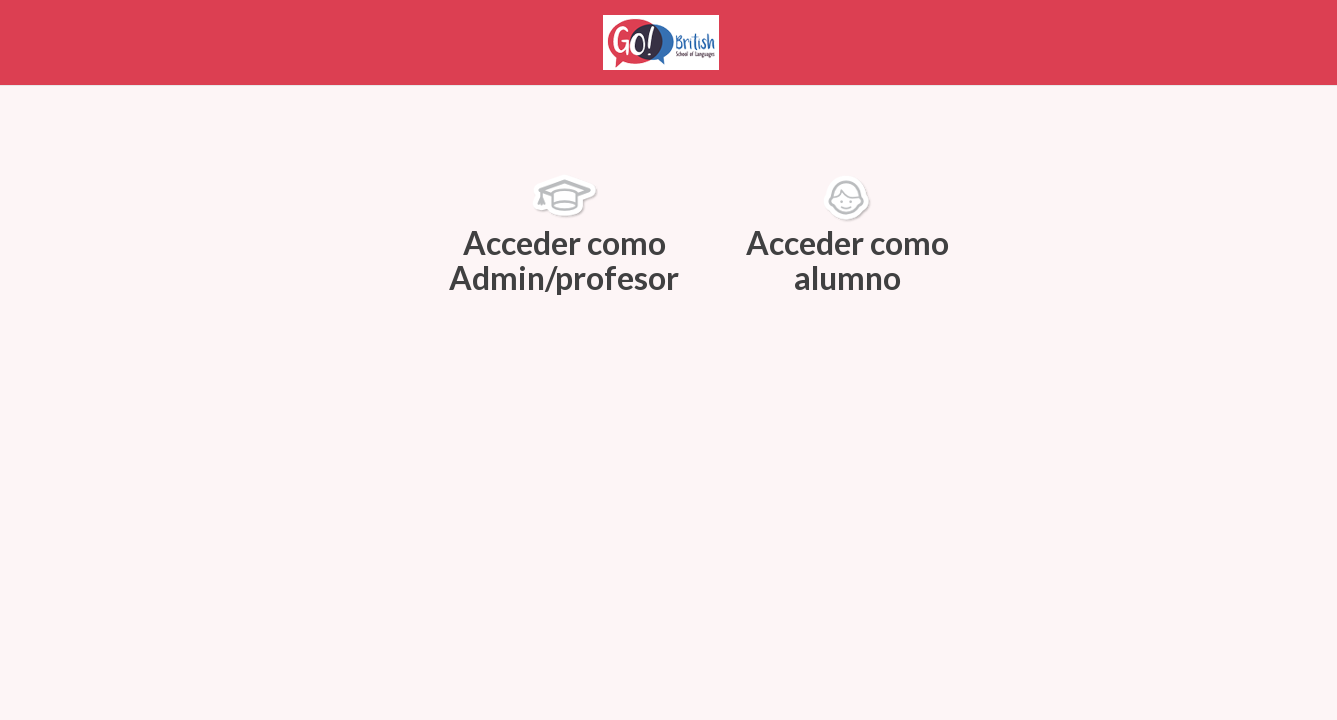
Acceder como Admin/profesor (564, 235)
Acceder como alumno (847, 235)
